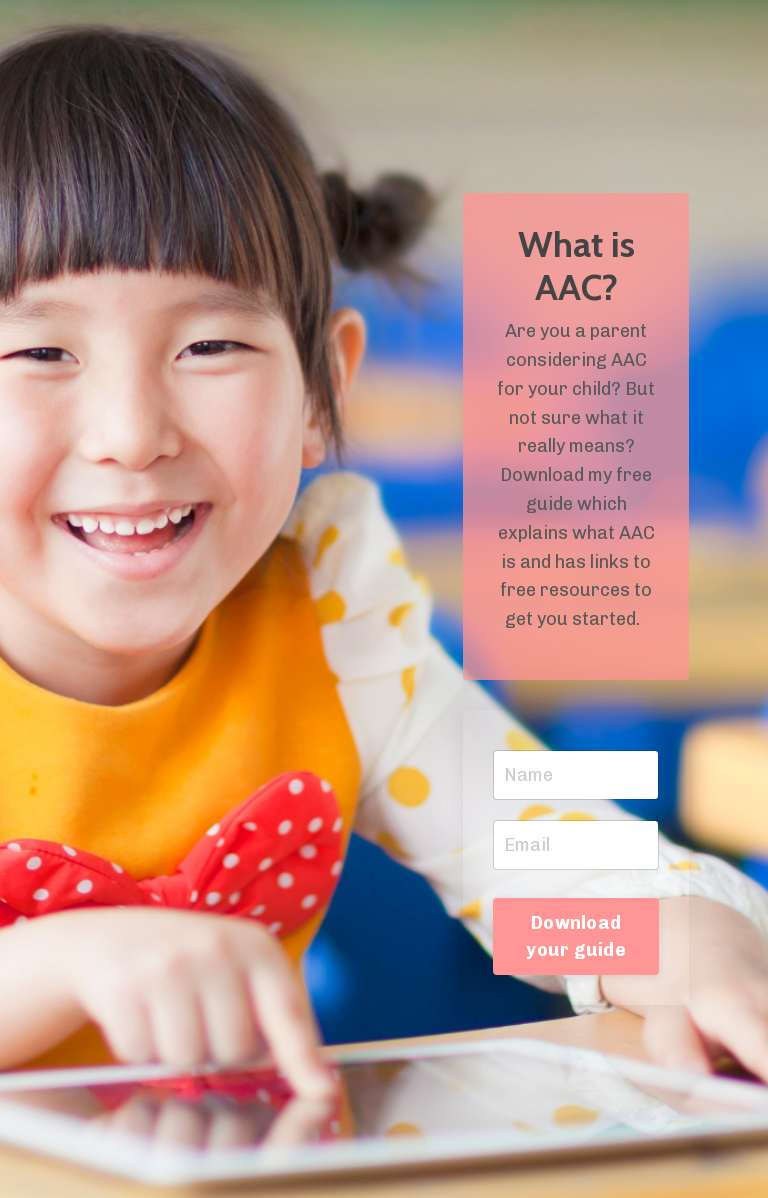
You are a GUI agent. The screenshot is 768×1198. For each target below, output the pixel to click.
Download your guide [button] (576, 936)
